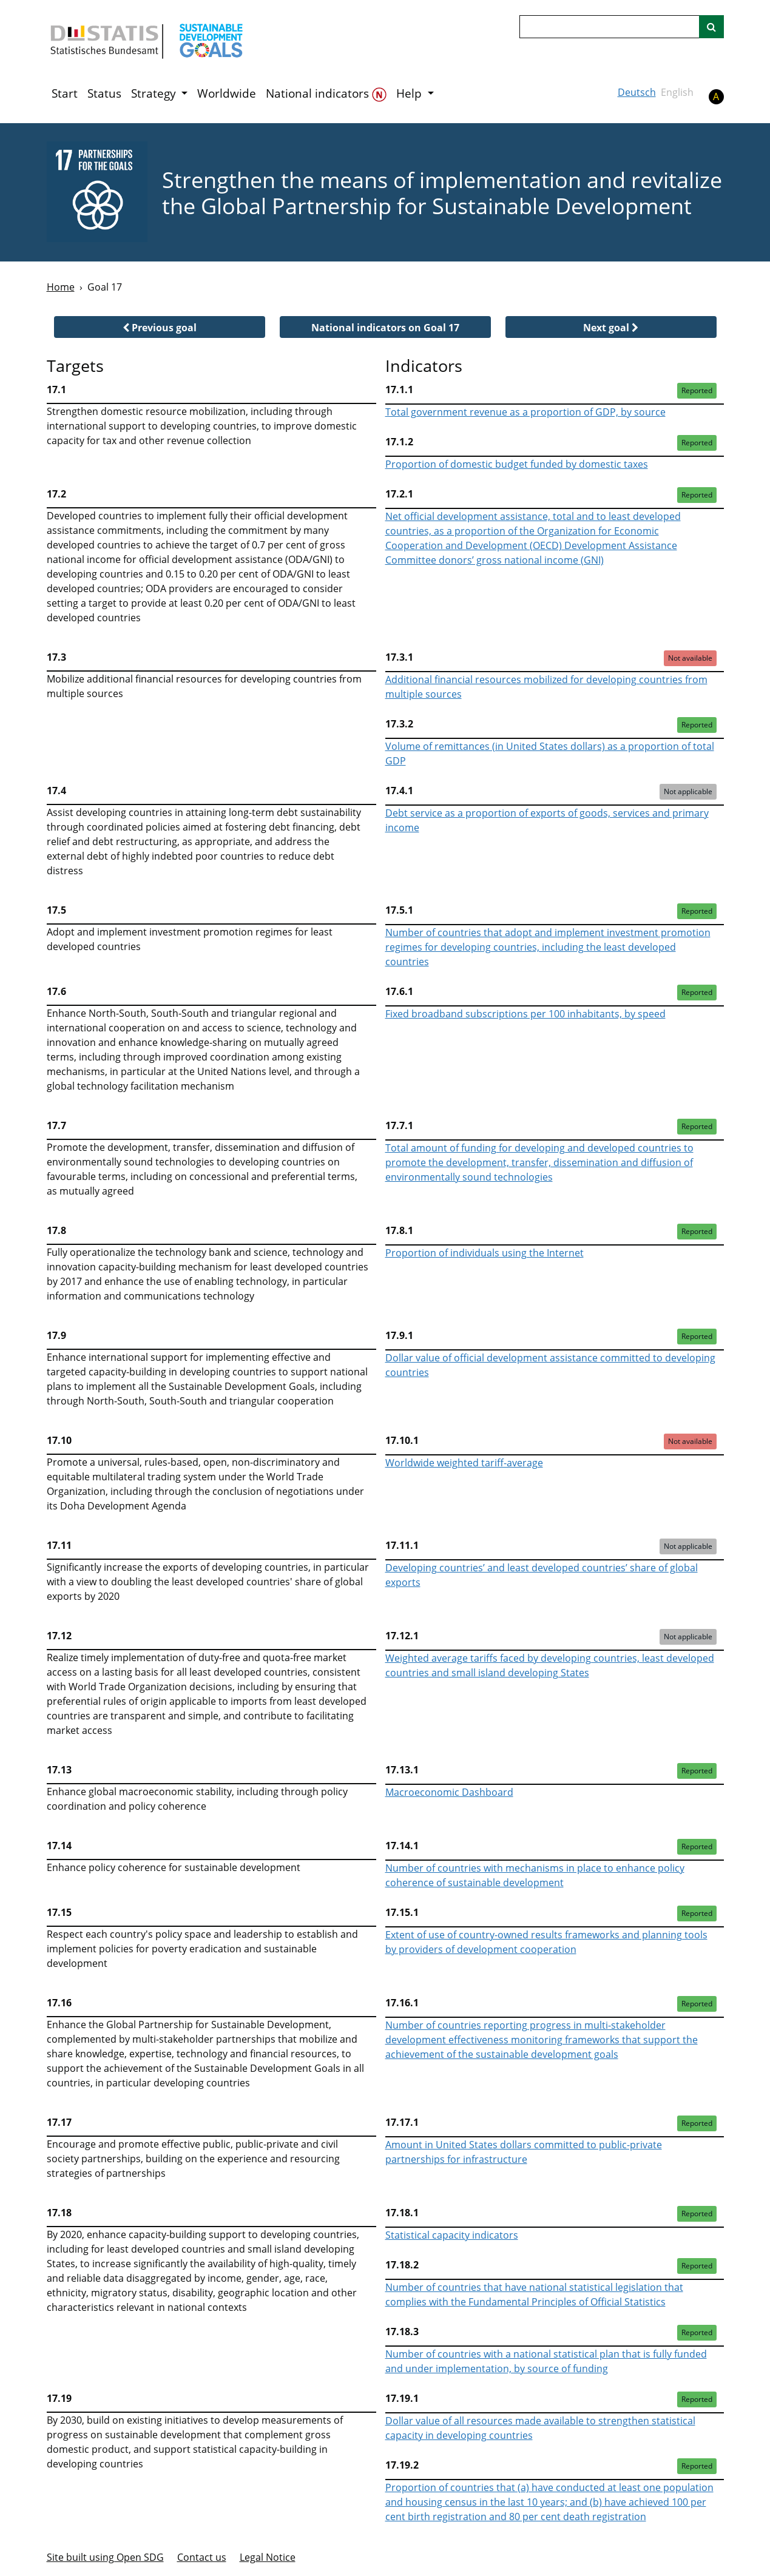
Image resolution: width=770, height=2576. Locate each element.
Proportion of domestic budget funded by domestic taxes (516, 464)
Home (61, 287)
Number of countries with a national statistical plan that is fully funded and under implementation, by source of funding (546, 2361)
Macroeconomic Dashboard (449, 1792)
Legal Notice (268, 2557)
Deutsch (637, 92)
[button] (159, 327)
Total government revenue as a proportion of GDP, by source (525, 412)
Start (65, 93)
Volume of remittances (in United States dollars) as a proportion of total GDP (549, 753)
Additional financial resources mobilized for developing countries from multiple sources (546, 687)
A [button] (716, 96)
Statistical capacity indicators (451, 2235)
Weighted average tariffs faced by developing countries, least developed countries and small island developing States (549, 1665)
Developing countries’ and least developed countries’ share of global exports (541, 1575)
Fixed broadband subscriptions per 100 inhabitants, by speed (525, 1013)
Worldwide (226, 93)
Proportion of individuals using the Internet (484, 1252)
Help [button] (410, 93)
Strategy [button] (155, 93)
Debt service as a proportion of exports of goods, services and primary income (547, 820)
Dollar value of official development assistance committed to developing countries (550, 1365)
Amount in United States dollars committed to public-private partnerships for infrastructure (523, 2152)
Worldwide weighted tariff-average (464, 1462)
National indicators (326, 94)
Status (104, 93)
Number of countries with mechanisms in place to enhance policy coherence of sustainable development (534, 1875)
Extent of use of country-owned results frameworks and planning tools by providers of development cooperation (546, 1942)
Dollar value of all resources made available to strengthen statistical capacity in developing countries (540, 2428)
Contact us (201, 2557)
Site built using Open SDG (105, 2557)
